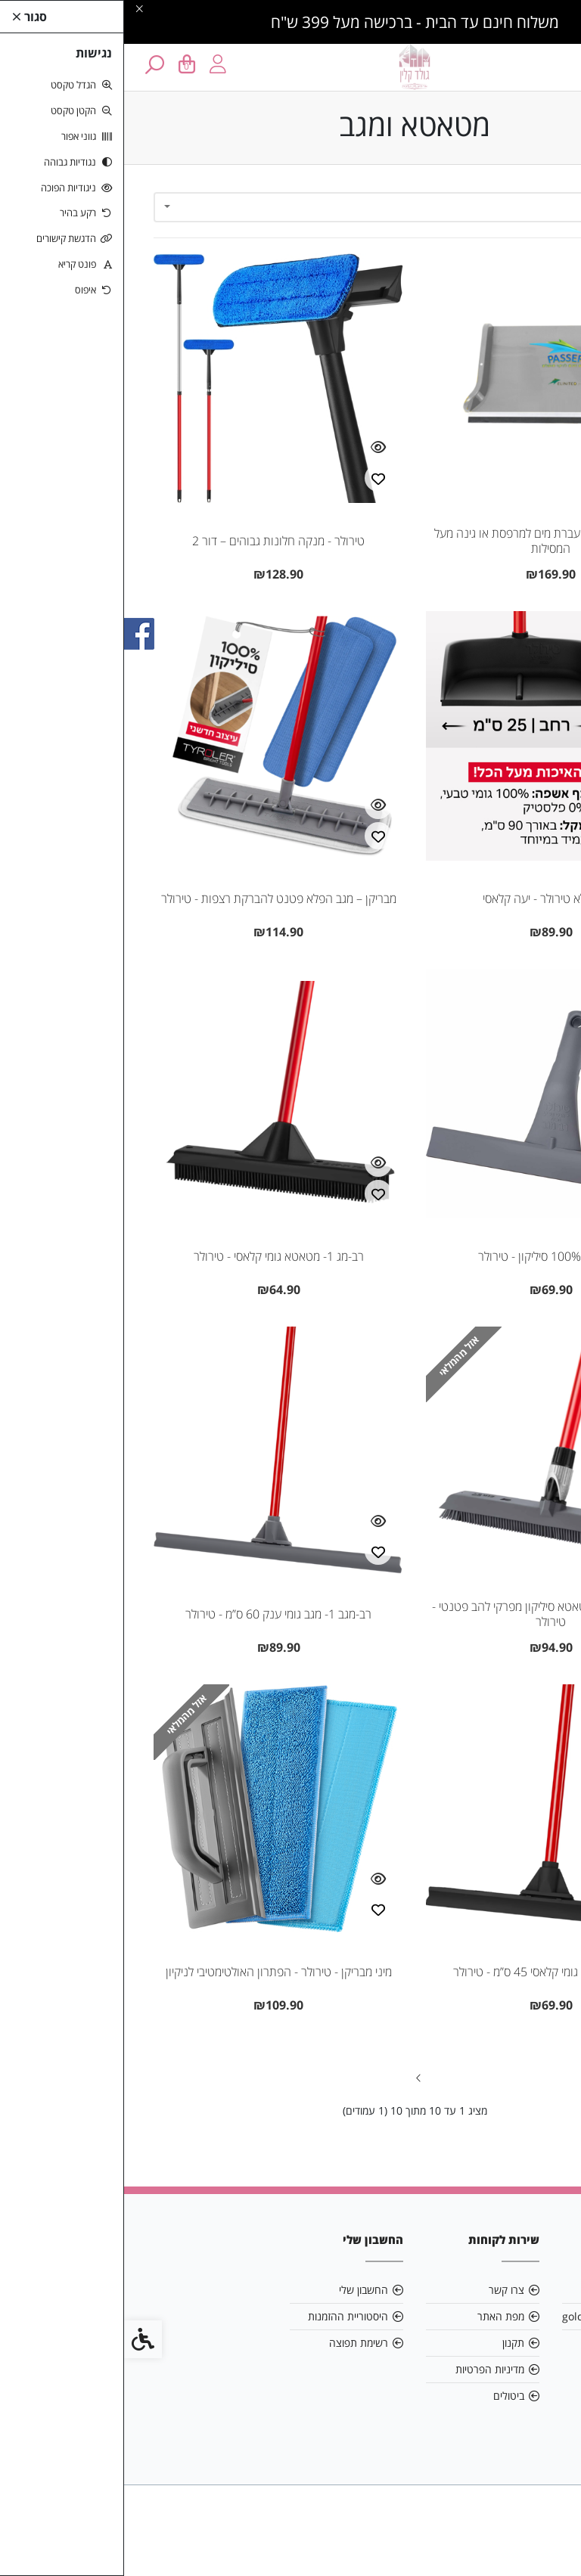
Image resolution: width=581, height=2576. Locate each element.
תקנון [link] (389, 2342)
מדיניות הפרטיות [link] (365, 2369)
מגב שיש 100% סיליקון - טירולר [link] (426, 1256)
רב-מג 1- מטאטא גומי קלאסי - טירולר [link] (155, 1256)
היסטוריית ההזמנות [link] (224, 2316)
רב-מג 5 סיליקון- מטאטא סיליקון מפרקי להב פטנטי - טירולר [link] (426, 1614)
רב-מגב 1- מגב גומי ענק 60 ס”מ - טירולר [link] (154, 1614)
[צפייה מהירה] (526, 447)
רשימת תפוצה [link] (234, 2342)
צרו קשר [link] (382, 2290)
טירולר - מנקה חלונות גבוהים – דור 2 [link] (154, 540)
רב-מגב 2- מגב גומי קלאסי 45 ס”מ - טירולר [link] (426, 1971)
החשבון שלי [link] (239, 2290)
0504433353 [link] (506, 2342)
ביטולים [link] (384, 2395)
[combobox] (290, 207)
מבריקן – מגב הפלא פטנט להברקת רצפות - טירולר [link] (154, 898)
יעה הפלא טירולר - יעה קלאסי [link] (427, 898)
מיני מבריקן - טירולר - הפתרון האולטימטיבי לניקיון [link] (155, 1971)
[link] (547, 2542)
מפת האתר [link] (376, 2316)
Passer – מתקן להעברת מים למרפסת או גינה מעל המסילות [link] (426, 541)
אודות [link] (525, 2290)
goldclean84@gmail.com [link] (494, 2316)
